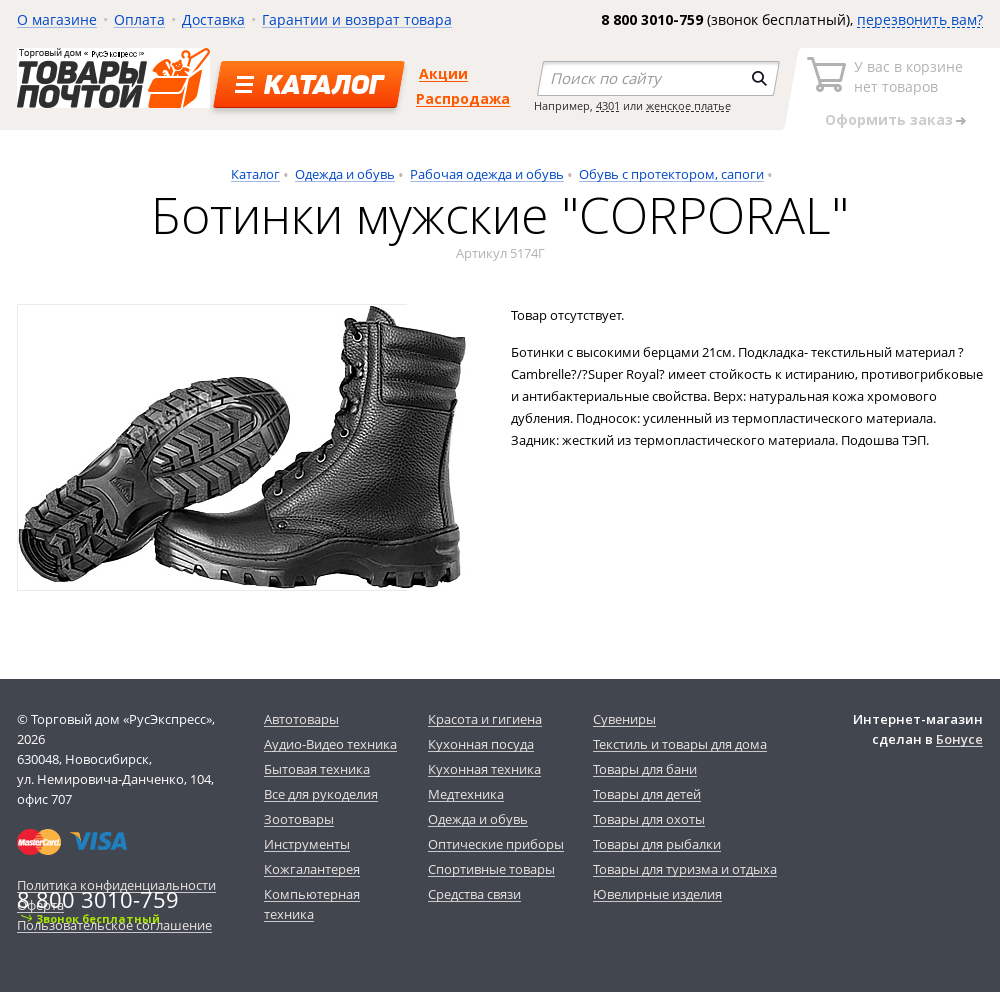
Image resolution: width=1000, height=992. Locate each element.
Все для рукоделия (321, 794)
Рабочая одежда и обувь (487, 174)
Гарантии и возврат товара (357, 19)
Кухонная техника (484, 769)
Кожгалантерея (312, 869)
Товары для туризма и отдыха (685, 869)
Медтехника (466, 794)
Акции (443, 73)
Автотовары (301, 719)
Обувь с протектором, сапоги (671, 174)
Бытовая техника (317, 769)
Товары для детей (647, 794)
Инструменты (307, 844)
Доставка (213, 19)
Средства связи (474, 894)
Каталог (255, 174)
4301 (608, 105)
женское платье (688, 105)
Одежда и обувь (345, 174)
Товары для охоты (649, 819)
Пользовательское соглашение (114, 925)
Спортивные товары (491, 869)
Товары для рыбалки (657, 844)
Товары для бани (645, 769)
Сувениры (624, 719)
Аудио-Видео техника (330, 744)
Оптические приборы (496, 844)
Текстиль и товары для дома (680, 744)
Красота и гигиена (485, 719)
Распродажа (463, 98)
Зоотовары (299, 819)
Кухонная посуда (481, 744)
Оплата (139, 19)
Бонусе (959, 739)
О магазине (57, 19)
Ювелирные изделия (657, 894)
